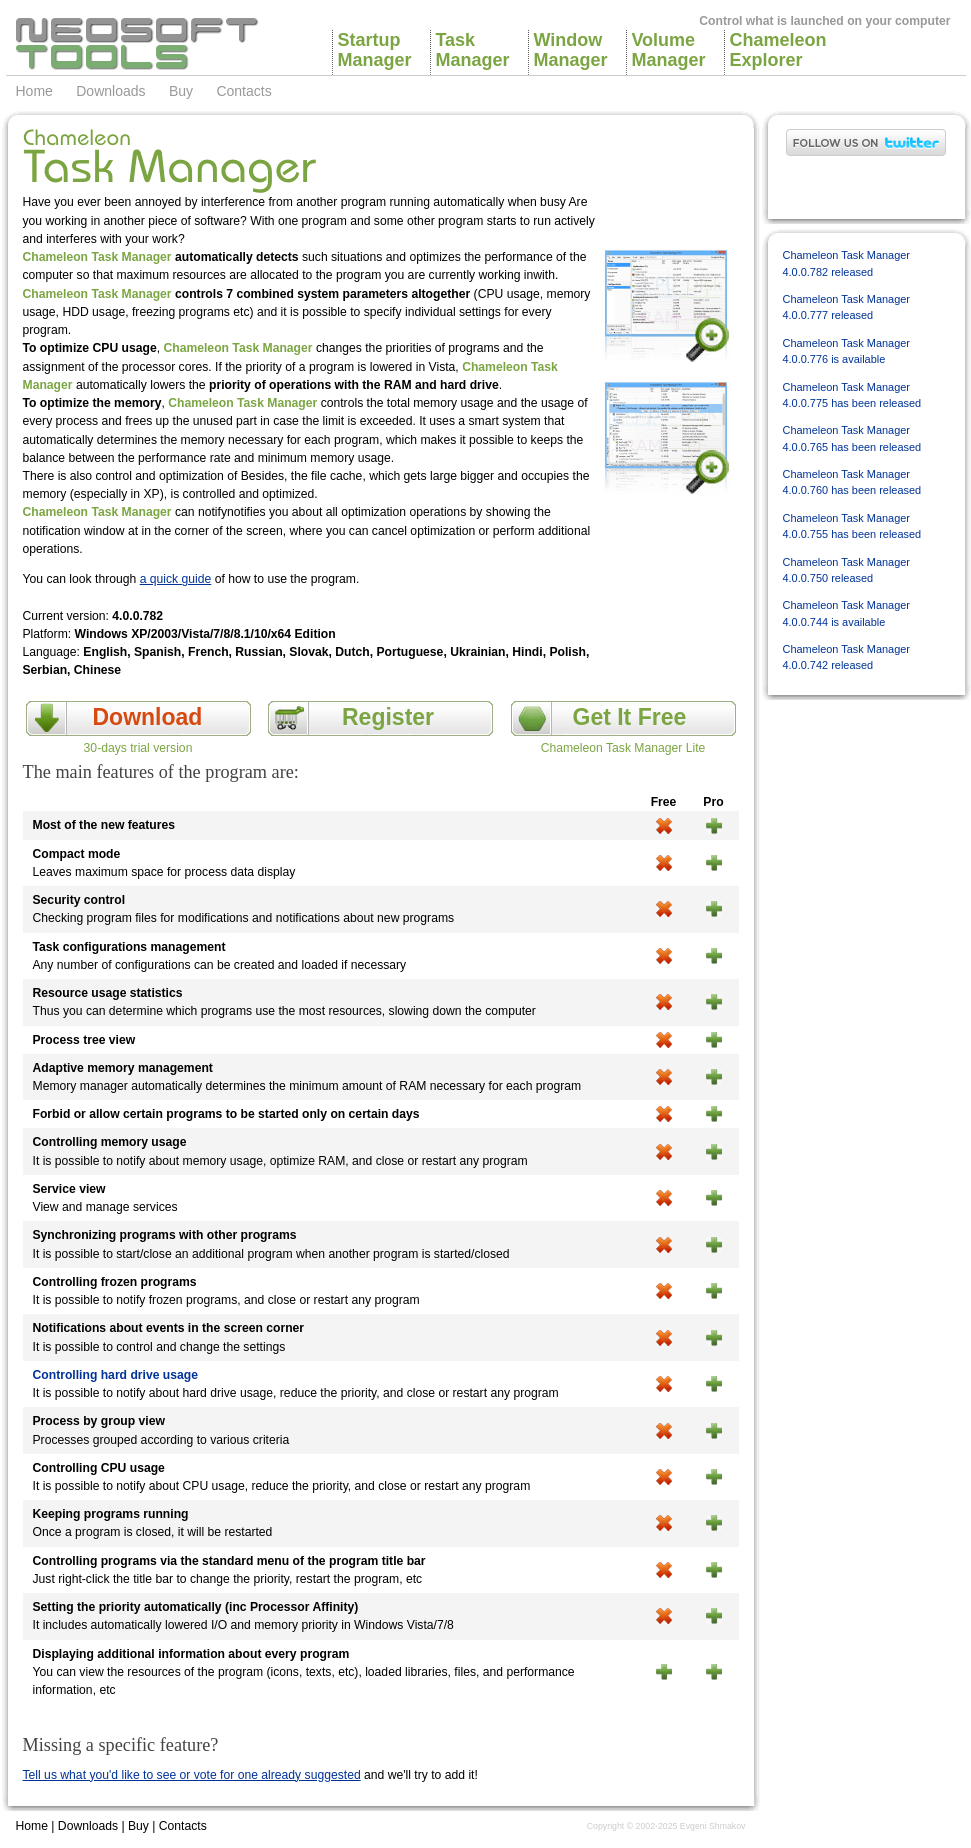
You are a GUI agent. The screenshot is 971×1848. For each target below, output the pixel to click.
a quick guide (176, 579)
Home (34, 91)
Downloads (110, 91)
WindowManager (570, 50)
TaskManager (472, 50)
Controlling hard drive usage (115, 1375)
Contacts (243, 91)
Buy (181, 91)
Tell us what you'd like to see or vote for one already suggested (192, 1775)
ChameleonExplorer (775, 50)
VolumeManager (668, 50)
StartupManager (374, 50)
